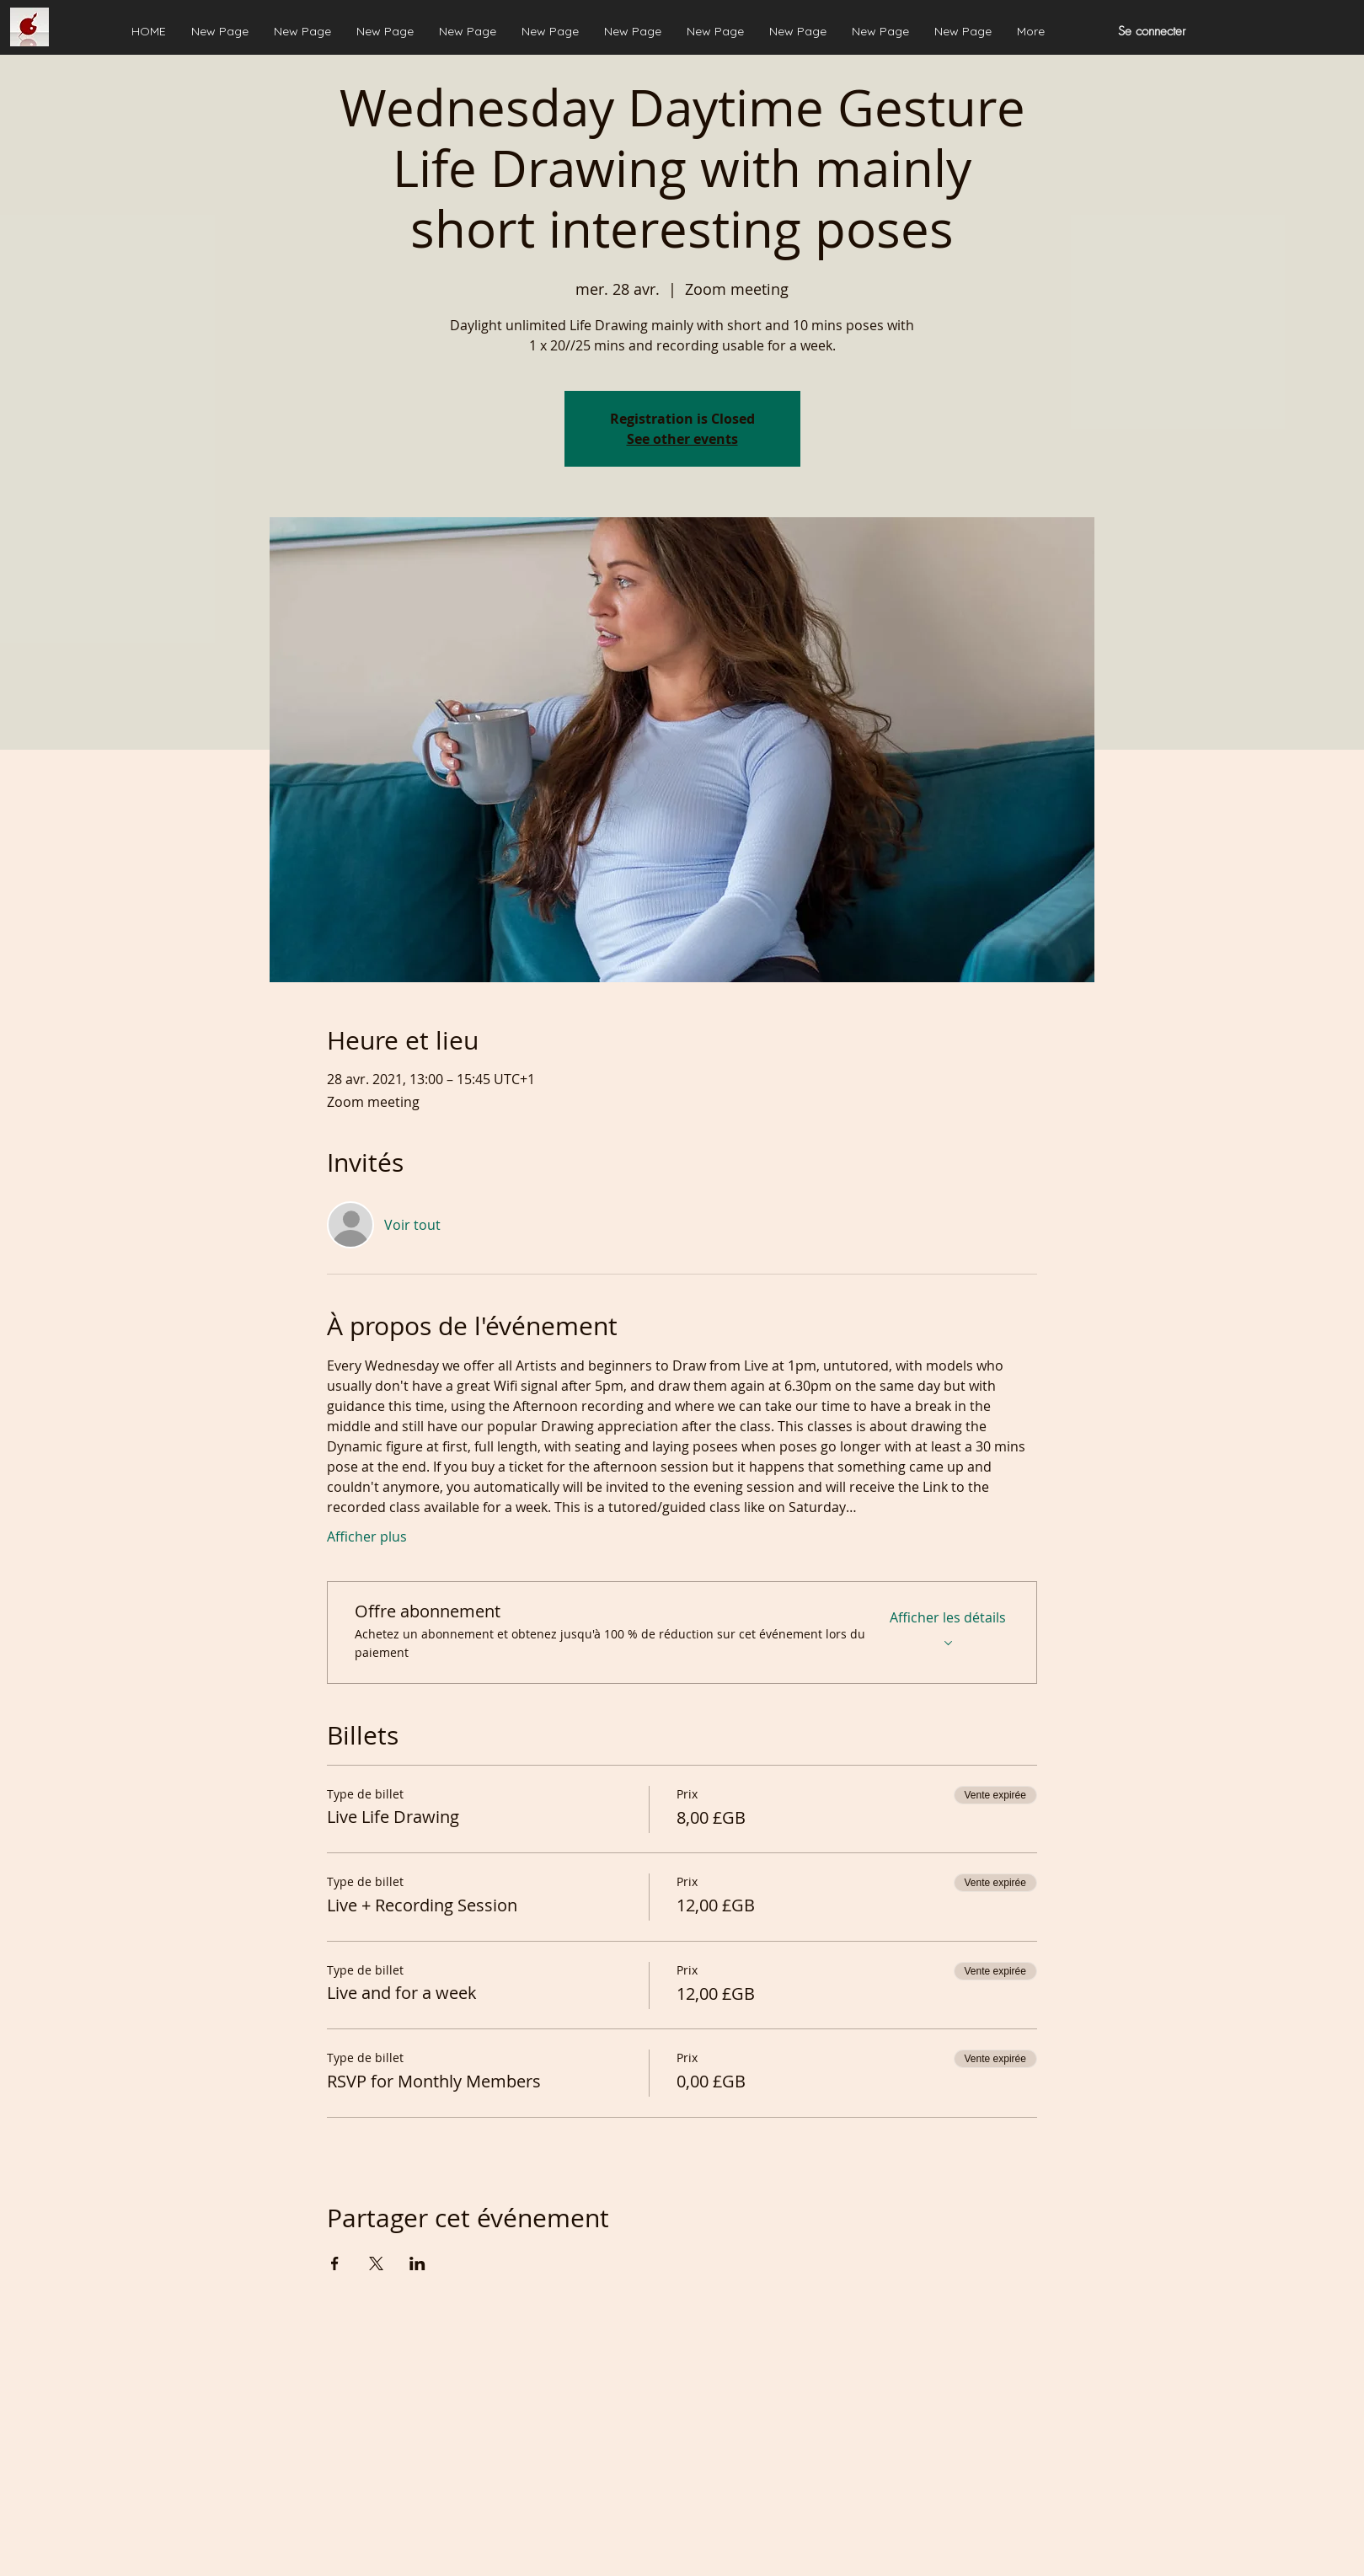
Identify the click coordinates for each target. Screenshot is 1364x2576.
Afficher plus (367, 1536)
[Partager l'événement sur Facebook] (335, 2263)
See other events (682, 439)
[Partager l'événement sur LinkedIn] (417, 2263)
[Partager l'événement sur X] (376, 2263)
